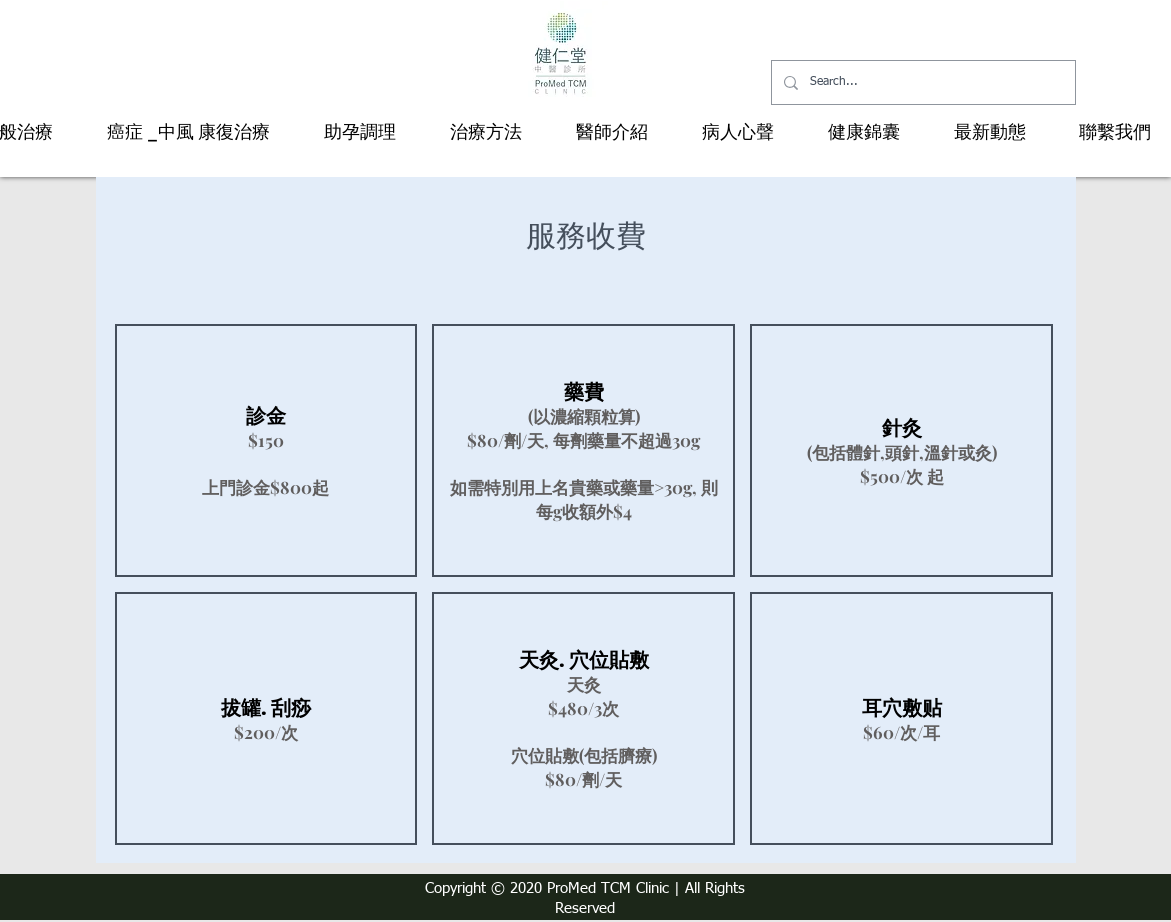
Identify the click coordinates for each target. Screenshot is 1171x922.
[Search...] (921, 82)
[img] (266, 450)
